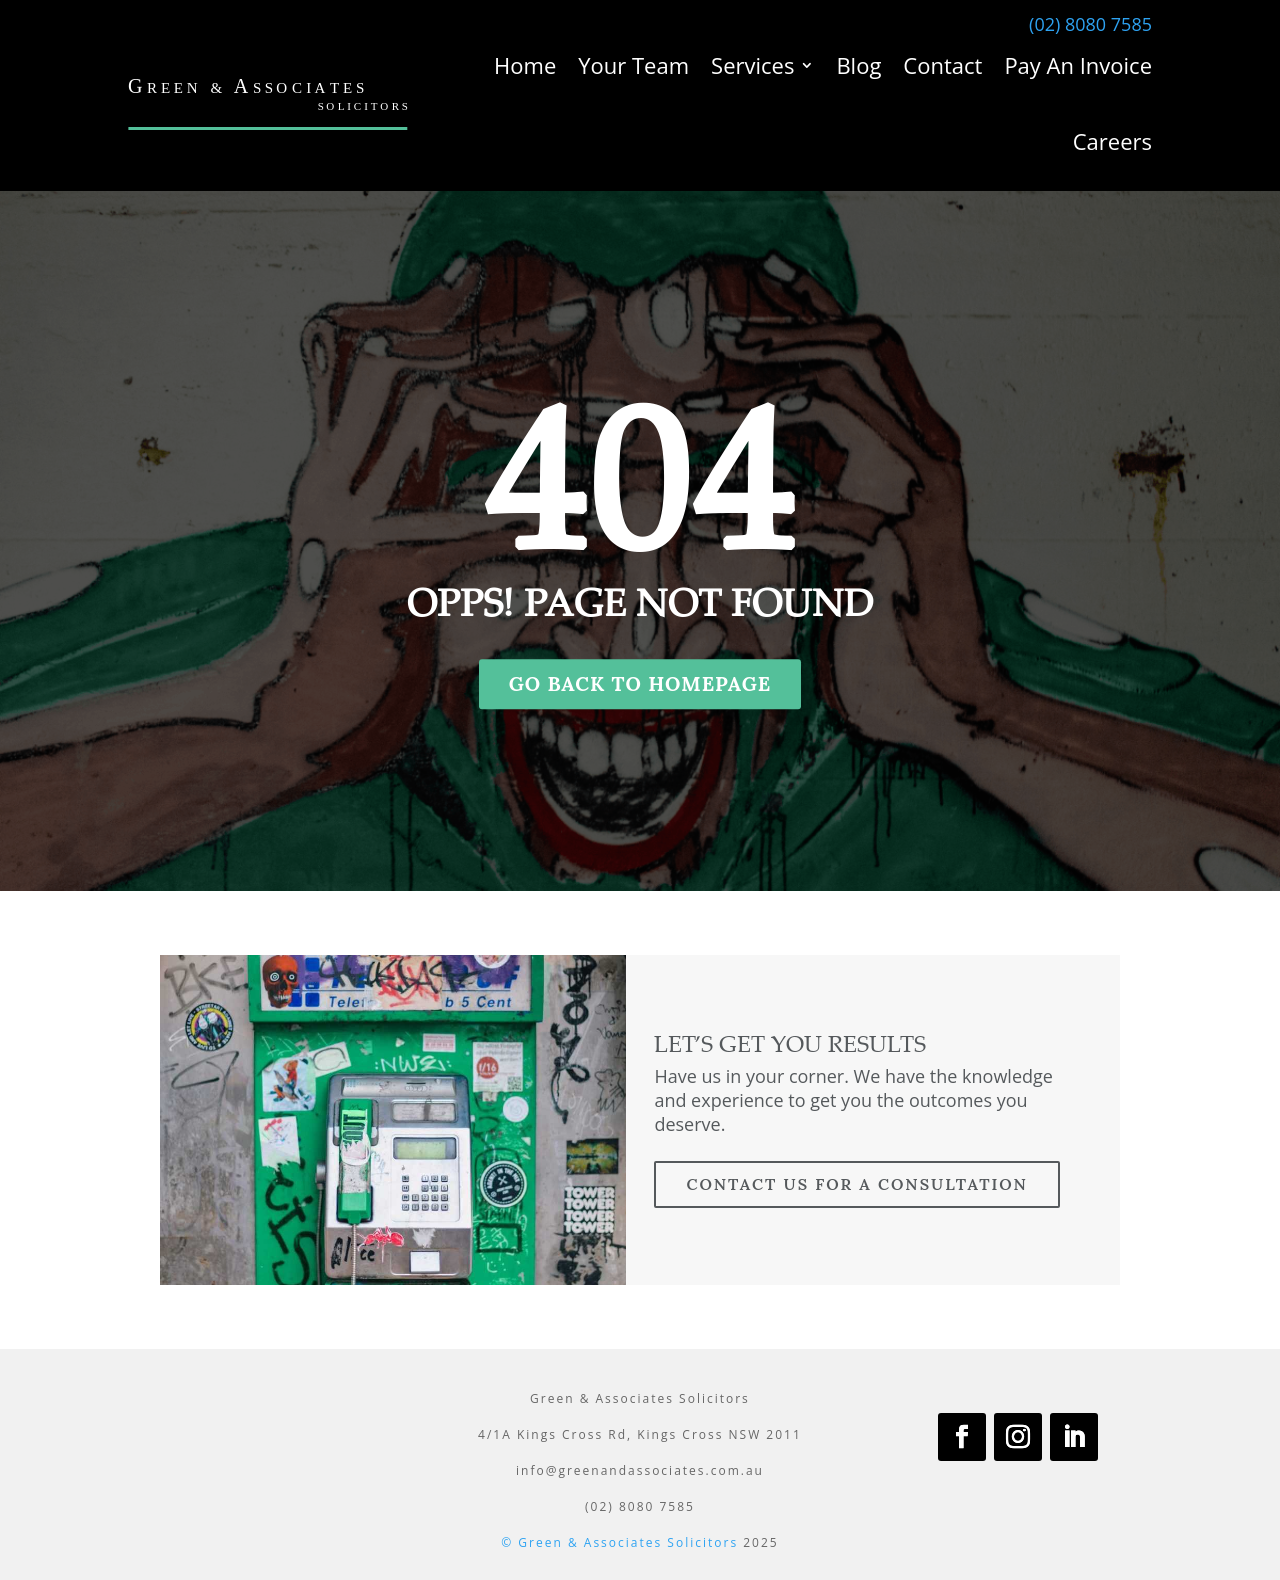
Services (752, 65)
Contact (942, 65)
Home (525, 65)
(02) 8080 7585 (1090, 24)
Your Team (633, 65)
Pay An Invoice (1078, 65)
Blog (858, 65)
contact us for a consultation (856, 1184)
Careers (1112, 141)
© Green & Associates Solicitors (619, 1542)
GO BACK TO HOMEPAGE (640, 683)
